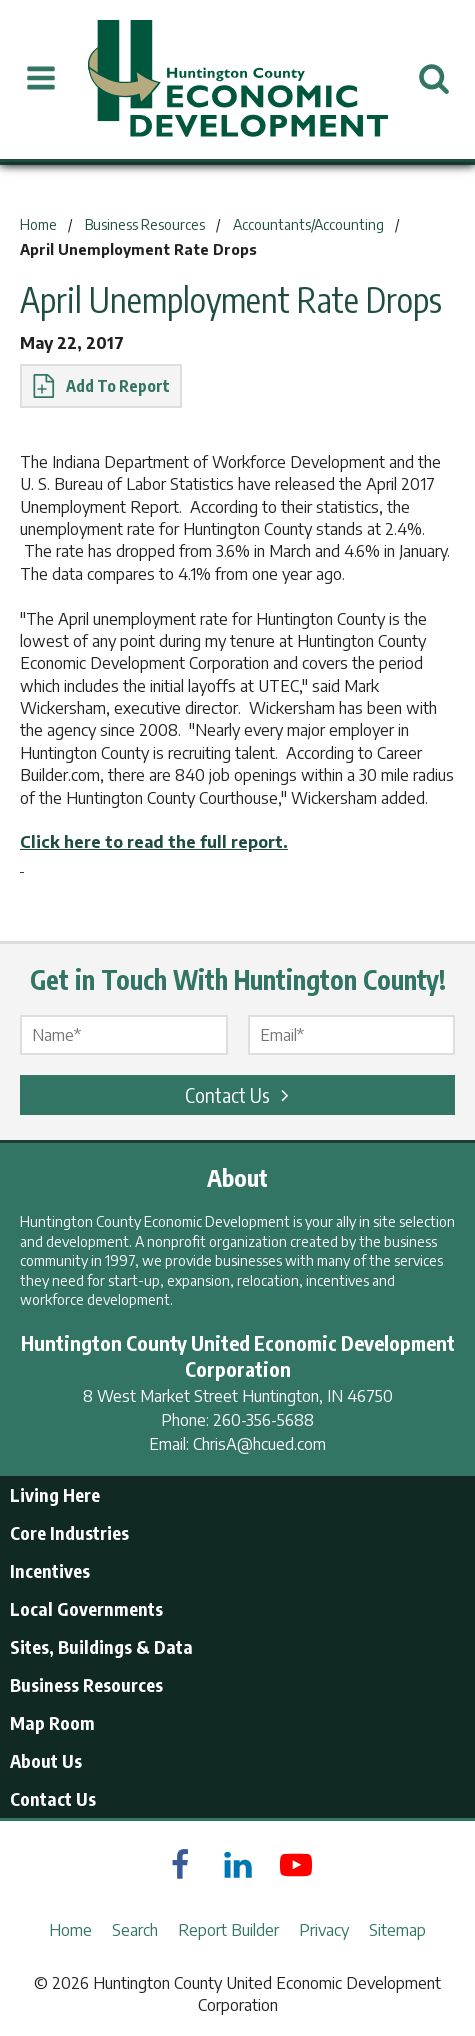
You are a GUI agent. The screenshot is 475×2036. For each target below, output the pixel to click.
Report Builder (228, 1930)
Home (70, 1930)
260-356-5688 (263, 1420)
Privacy (324, 1930)
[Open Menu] (41, 79)
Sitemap (397, 1930)
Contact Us (240, 1094)
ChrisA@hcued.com (259, 1444)
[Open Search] (434, 79)
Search (135, 1930)
